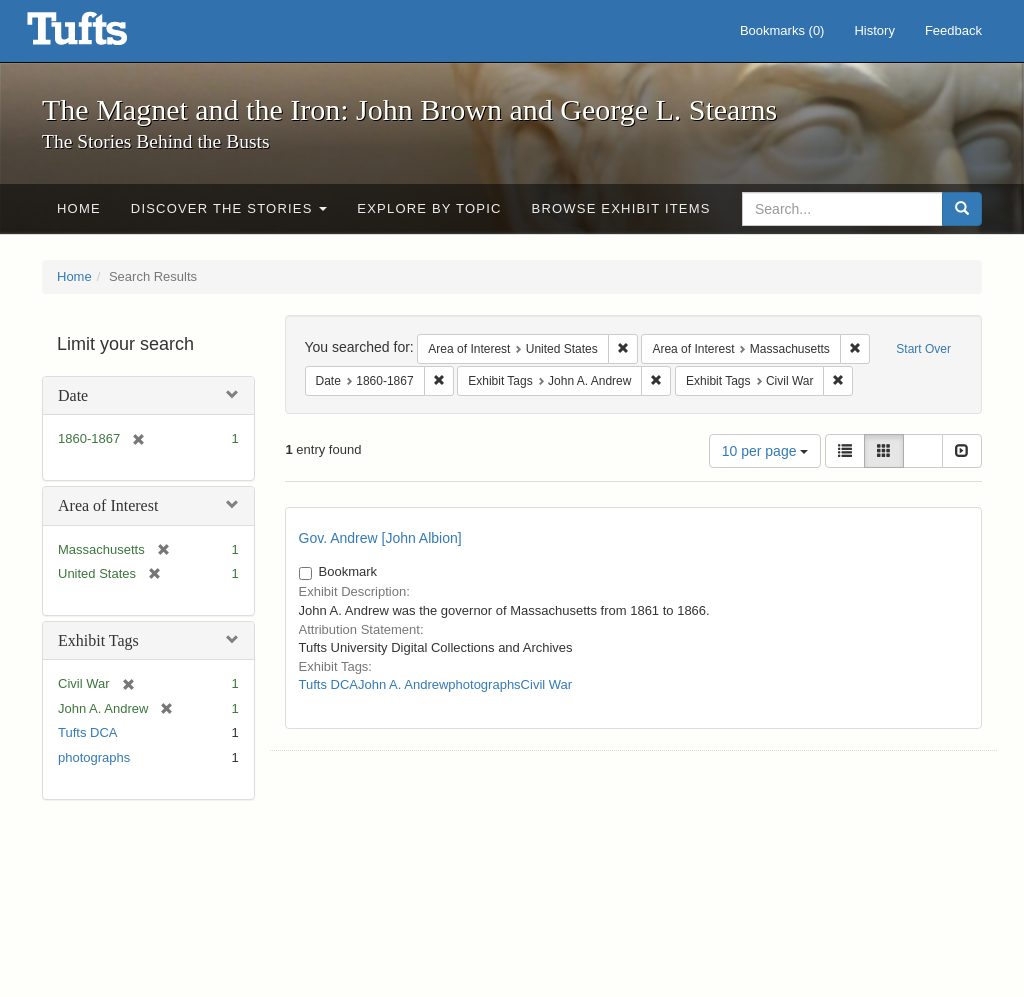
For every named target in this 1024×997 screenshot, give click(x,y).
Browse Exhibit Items (621, 208)
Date (73, 395)
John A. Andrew (403, 684)
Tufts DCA (87, 732)
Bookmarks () (782, 30)
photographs (94, 757)
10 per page (765, 451)
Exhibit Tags (98, 640)
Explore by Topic (429, 208)
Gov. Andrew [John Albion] (380, 538)
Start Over (923, 349)
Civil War (547, 684)
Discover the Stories (229, 208)
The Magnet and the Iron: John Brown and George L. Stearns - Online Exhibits (102, 35)
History (874, 30)
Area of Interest (108, 505)
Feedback (953, 30)
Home (79, 208)
